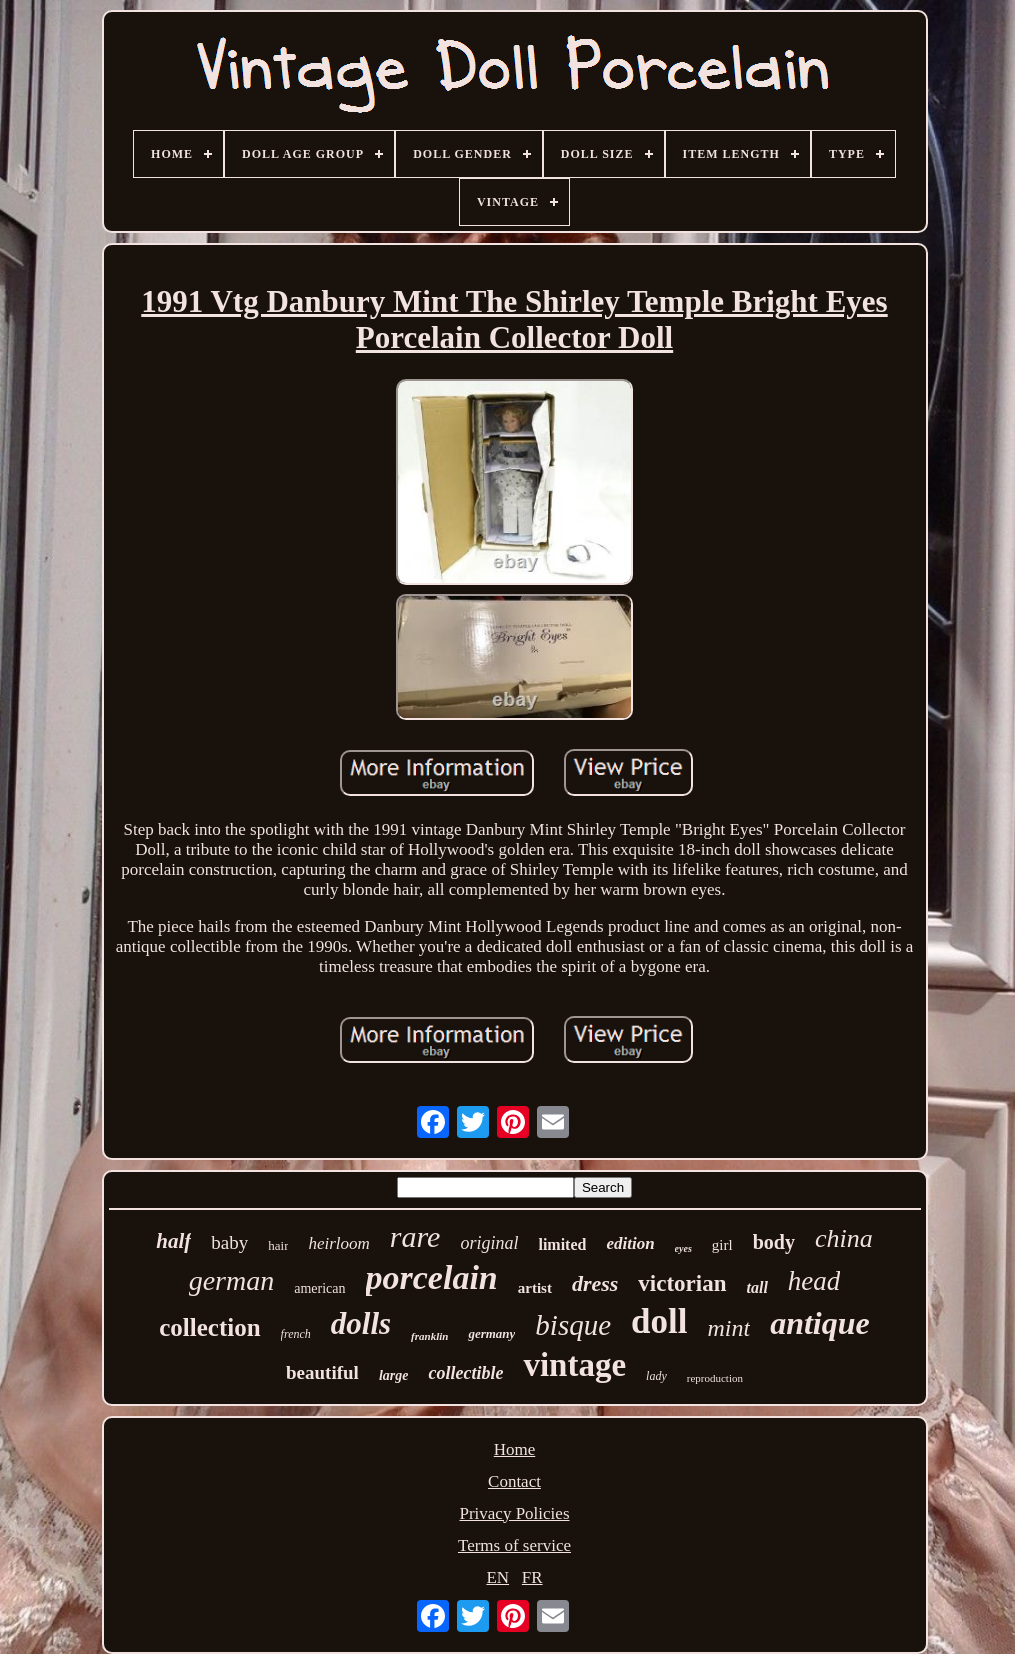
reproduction (715, 1378)
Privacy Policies (514, 1513)
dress (595, 1283)
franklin (429, 1336)
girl (722, 1245)
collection (209, 1327)
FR (532, 1577)
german (232, 1280)
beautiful (322, 1372)
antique (820, 1323)
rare (415, 1236)
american (319, 1288)
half (173, 1241)
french (296, 1334)
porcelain (432, 1277)
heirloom (338, 1243)
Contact (514, 1481)
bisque (573, 1325)
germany (491, 1333)
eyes (683, 1248)
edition (630, 1243)
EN (497, 1577)
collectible (465, 1373)
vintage (574, 1365)
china (844, 1238)
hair (278, 1245)
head (814, 1281)
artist (535, 1288)
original (489, 1243)
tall (757, 1287)
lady (656, 1376)
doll (659, 1321)
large (394, 1375)
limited (562, 1244)
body (774, 1242)
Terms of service (514, 1545)
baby (229, 1242)
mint (729, 1328)
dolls (361, 1323)
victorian (682, 1283)
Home (515, 1449)
